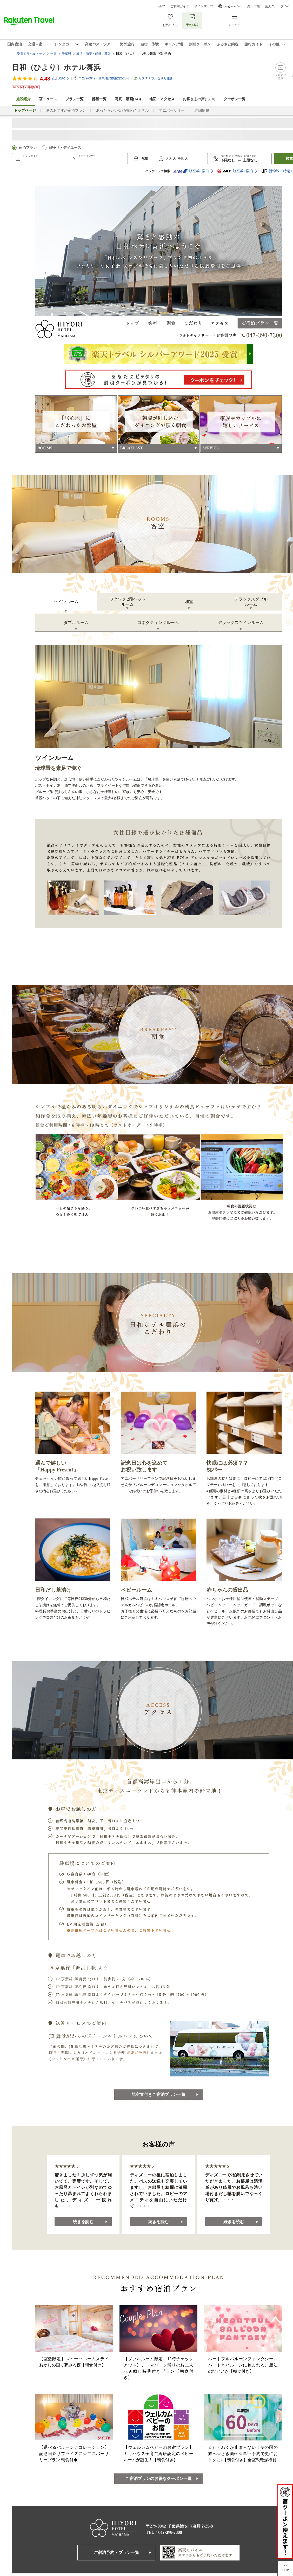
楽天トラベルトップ (31, 54)
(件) (60, 78)
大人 (169, 158)
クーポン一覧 (234, 99)
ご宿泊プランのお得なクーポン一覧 (158, 2478)
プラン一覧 (74, 99)
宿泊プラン (28, 148)
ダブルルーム (76, 622)
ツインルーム (66, 602)
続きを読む (83, 2221)
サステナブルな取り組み (156, 78)
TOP (285, 2570)
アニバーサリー (171, 110)
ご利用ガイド (179, 6)
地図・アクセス (162, 99)
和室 (189, 602)
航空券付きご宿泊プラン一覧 (158, 2094)
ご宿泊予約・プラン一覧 (116, 2552)
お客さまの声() (199, 99)
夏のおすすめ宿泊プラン (66, 110)
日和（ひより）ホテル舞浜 (56, 67)
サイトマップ (203, 6)
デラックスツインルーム (241, 622)
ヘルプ (160, 6)
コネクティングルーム (158, 622)
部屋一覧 (99, 99)
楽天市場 (253, 6)
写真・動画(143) (128, 99)
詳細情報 (202, 110)
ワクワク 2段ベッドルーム (127, 601)
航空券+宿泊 (191, 171)
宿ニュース (48, 99)
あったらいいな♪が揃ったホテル (122, 110)
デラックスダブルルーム (251, 601)
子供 (181, 158)
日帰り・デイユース (65, 148)
